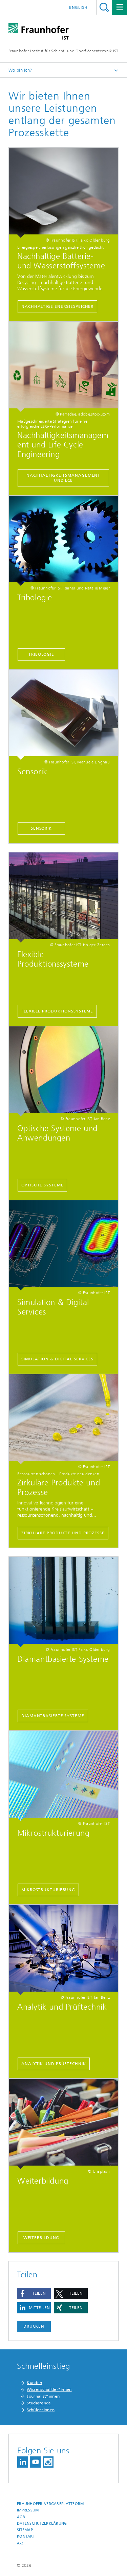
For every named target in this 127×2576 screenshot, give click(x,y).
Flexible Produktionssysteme (57, 1011)
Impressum (28, 2510)
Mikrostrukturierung (48, 1889)
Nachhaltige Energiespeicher (57, 306)
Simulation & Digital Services (57, 1359)
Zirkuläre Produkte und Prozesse (63, 1533)
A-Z (20, 2543)
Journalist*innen (43, 2396)
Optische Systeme (42, 1185)
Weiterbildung (41, 2237)
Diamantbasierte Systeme (52, 1715)
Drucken (33, 2326)
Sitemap (25, 2530)
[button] (34, 2293)
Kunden (34, 2382)
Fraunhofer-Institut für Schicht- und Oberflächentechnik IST (63, 51)
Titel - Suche (104, 7)
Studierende (39, 2403)
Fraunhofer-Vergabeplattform (50, 2504)
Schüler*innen (41, 2409)
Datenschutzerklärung (42, 2523)
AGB (21, 2517)
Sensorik (41, 828)
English (78, 7)
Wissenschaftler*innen (49, 2389)
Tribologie (41, 654)
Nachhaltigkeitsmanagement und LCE (63, 478)
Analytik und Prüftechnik (53, 2063)
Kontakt (26, 2536)
